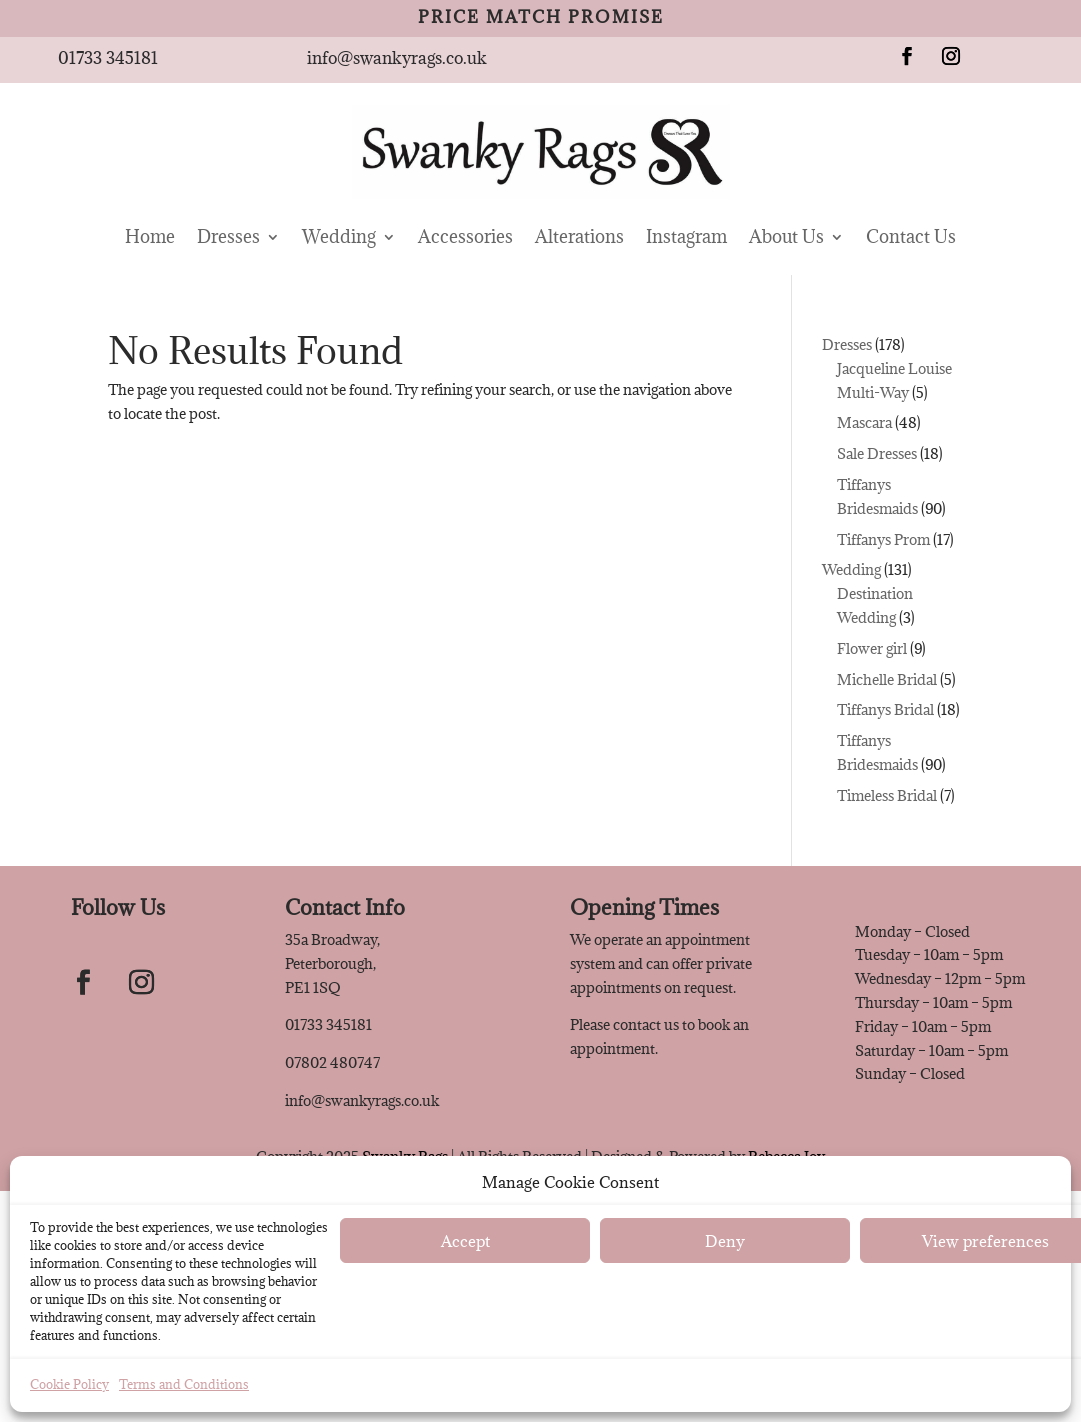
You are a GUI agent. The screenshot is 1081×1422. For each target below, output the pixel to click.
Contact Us (911, 236)
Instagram (686, 236)
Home (150, 236)
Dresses (228, 236)
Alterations (579, 236)
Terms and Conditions (184, 1384)
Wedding (339, 236)
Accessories (465, 236)
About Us (786, 236)
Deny (725, 1241)
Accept (465, 1241)
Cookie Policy (69, 1384)
